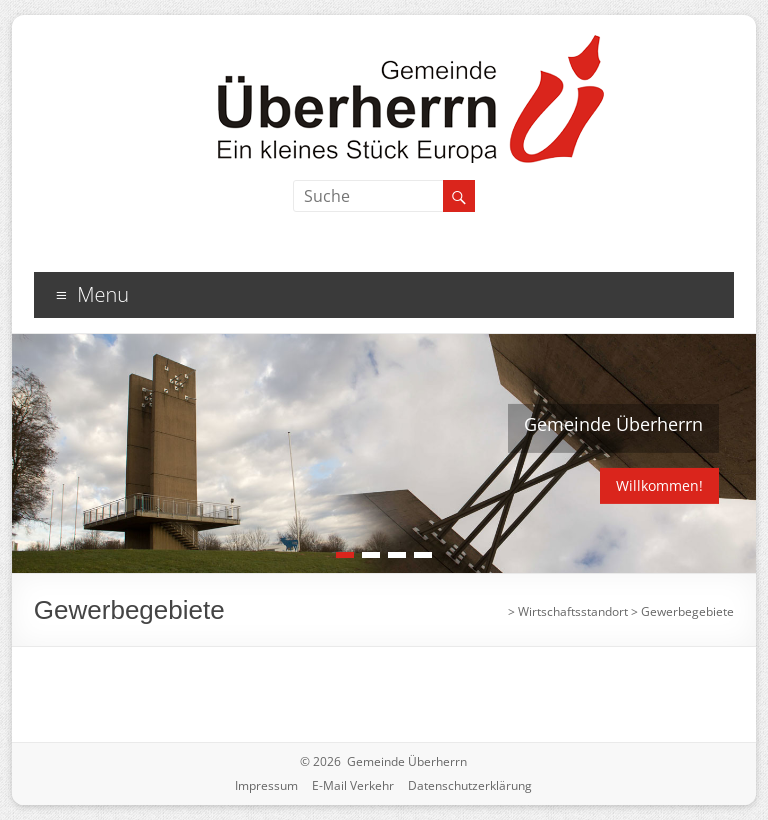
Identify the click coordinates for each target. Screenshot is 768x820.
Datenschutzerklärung (470, 785)
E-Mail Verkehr (353, 785)
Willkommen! (659, 485)
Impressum (266, 785)
